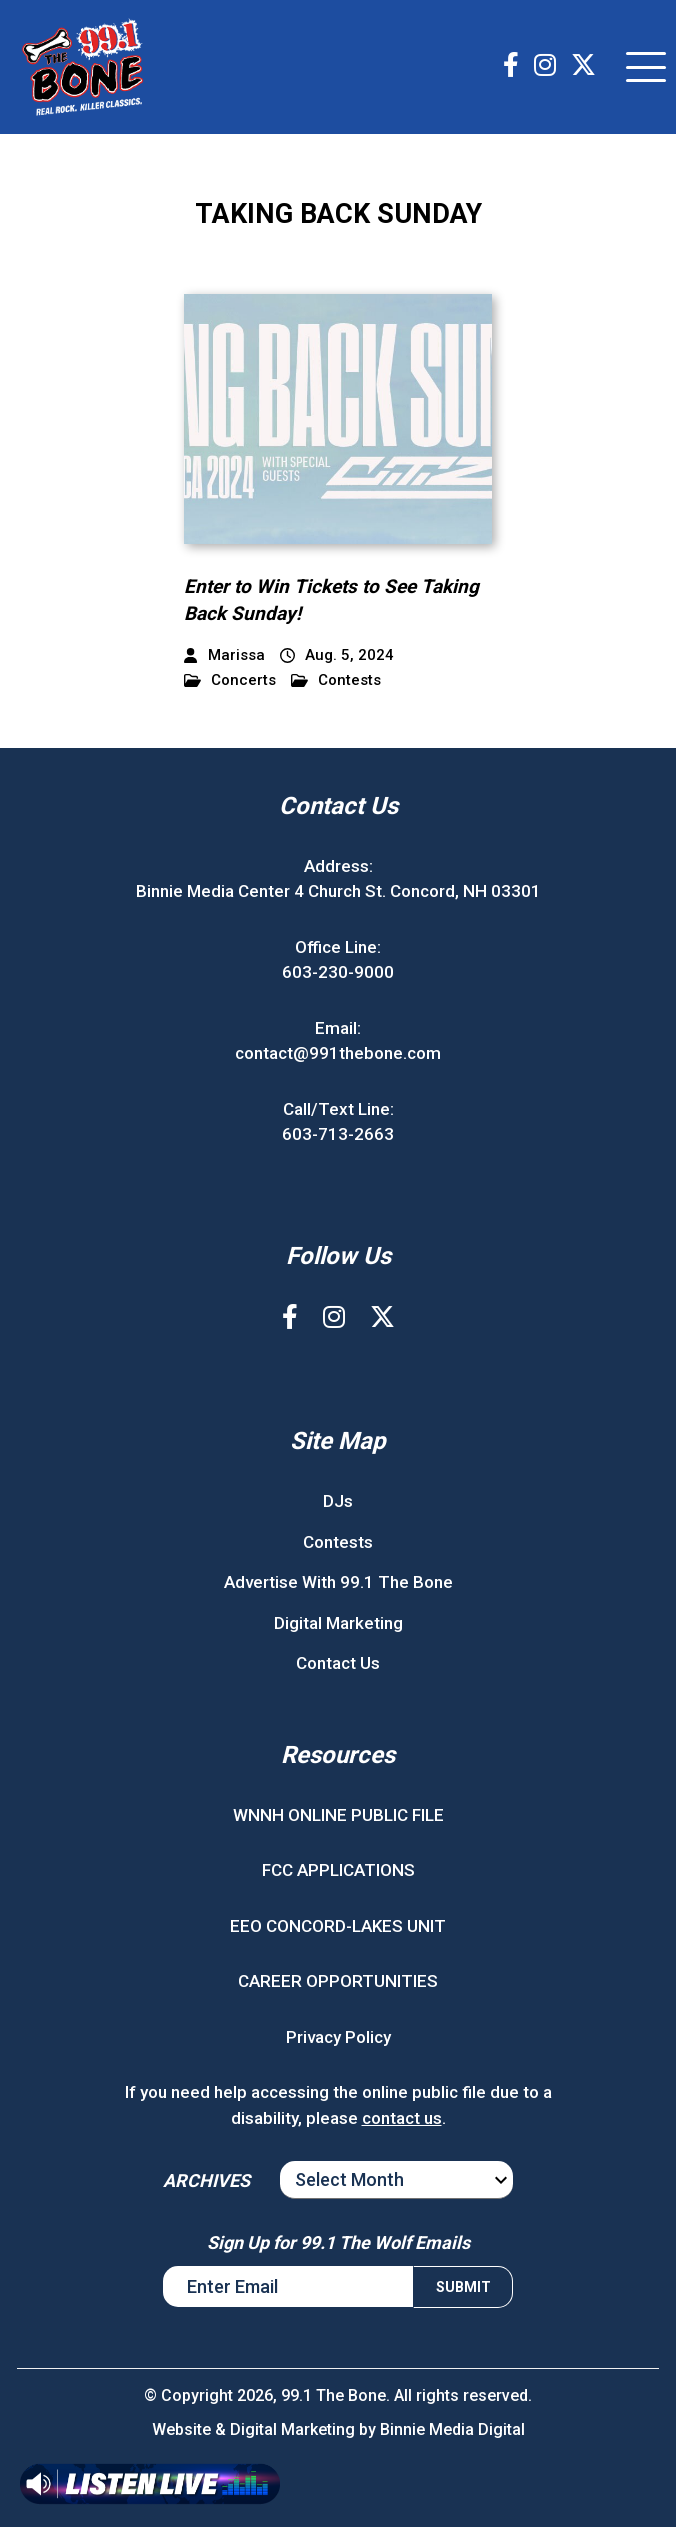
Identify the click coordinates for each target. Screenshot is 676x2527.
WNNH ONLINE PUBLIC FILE (338, 1815)
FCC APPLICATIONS (338, 1870)
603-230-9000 (338, 972)
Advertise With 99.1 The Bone (338, 1582)
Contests (336, 680)
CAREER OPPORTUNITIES (338, 1981)
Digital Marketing (338, 1623)
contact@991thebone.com (338, 1053)
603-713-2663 (338, 1134)
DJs (338, 1501)
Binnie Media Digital (452, 2429)
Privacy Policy (338, 2037)
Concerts (230, 680)
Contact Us (338, 1663)
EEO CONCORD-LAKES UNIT (338, 1926)
